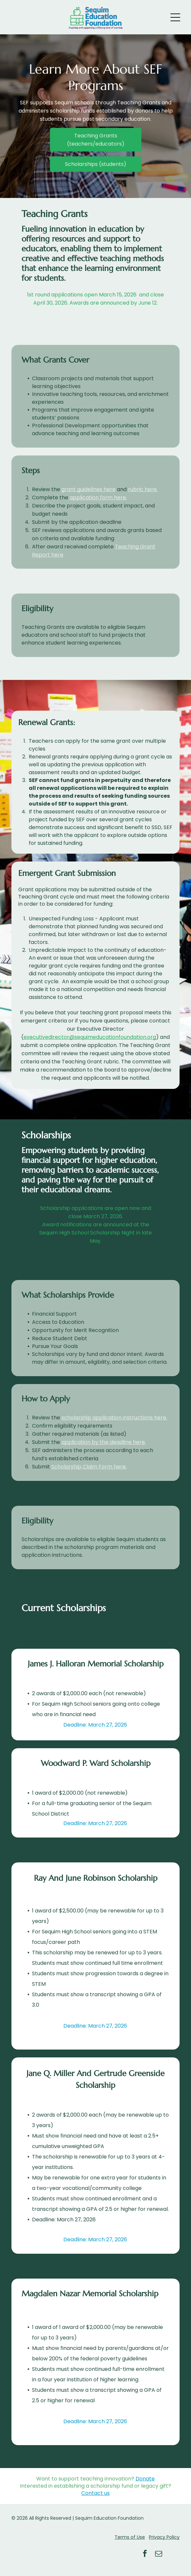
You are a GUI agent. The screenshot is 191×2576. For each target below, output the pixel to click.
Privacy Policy (164, 2537)
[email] (158, 2555)
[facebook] (145, 2555)
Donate (145, 2478)
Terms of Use (130, 2537)
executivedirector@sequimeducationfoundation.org (90, 1037)
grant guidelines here (88, 489)
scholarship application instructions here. (114, 1417)
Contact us (95, 2493)
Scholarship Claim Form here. (89, 1466)
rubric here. (143, 489)
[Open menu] (175, 17)
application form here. (98, 497)
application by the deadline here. (103, 1442)
